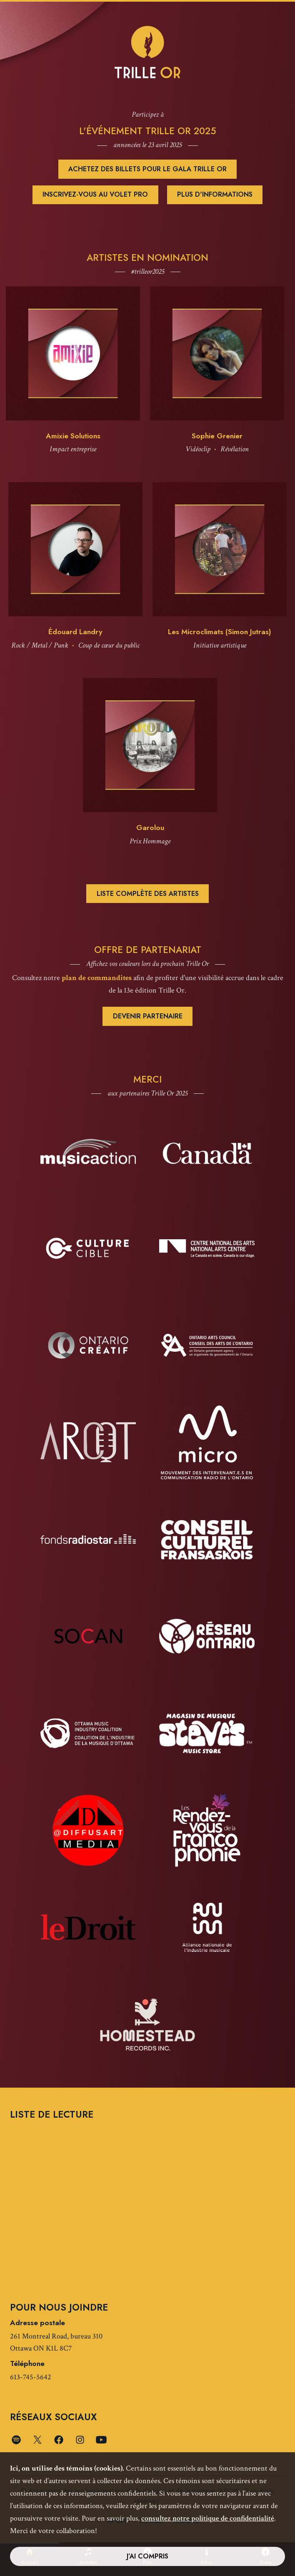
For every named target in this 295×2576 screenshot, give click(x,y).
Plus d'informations (214, 194)
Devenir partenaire (147, 1016)
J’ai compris (147, 2556)
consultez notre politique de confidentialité (207, 2518)
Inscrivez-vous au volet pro (95, 194)
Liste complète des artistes (148, 893)
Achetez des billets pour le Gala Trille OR (147, 169)
